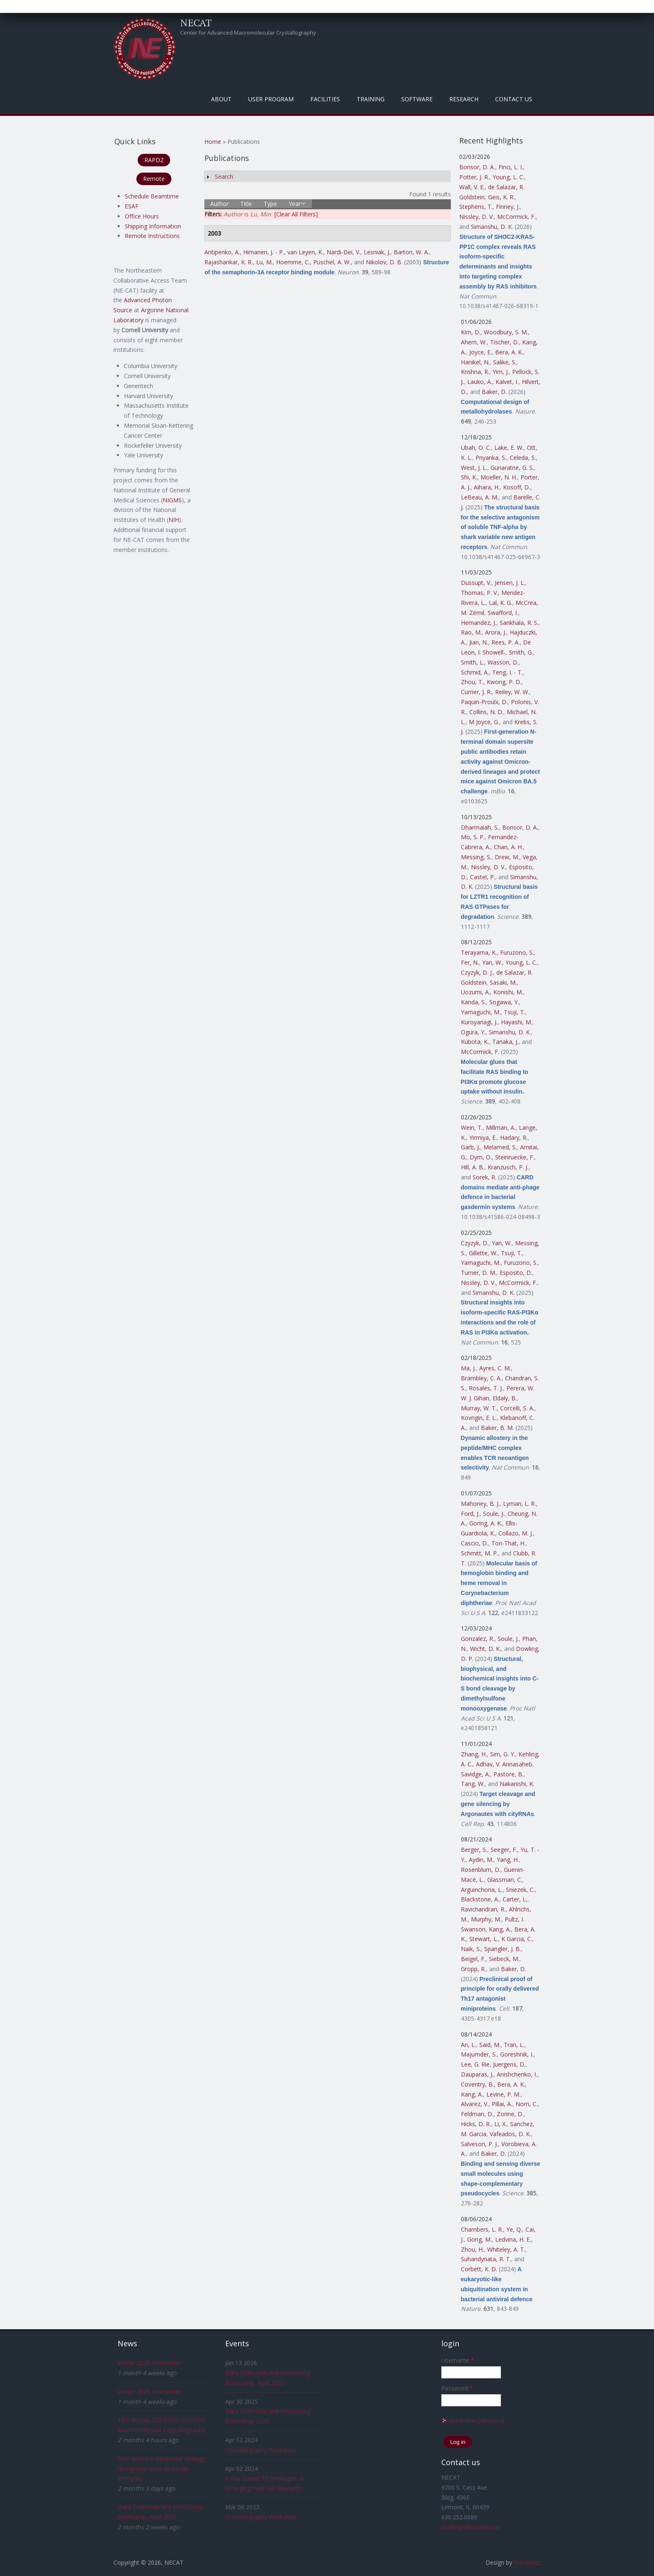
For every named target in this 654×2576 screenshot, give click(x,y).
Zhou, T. (472, 682)
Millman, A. (501, 1127)
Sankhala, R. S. (519, 623)
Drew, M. (507, 857)
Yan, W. (492, 962)
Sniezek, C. (520, 1890)
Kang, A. (500, 1929)
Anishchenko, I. (517, 2074)
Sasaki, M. (503, 982)
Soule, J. (493, 1514)
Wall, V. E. (472, 187)
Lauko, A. (479, 382)
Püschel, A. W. (332, 262)
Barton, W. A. (411, 252)
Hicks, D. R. (476, 2124)
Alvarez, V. (474, 2104)
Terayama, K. (479, 952)
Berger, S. (474, 1850)
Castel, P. (482, 877)
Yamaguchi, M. (481, 1012)
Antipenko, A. (222, 252)
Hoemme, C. (293, 262)
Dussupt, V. (476, 583)
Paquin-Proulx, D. (484, 702)
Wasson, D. (503, 662)
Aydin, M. (481, 1860)
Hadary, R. (514, 1137)
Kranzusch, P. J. (508, 1167)
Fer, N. (470, 962)
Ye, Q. (514, 2229)
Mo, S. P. (473, 837)
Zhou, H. (472, 2249)
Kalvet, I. (507, 382)
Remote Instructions (152, 236)
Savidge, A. (475, 1774)
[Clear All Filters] (296, 214)
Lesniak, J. (377, 252)
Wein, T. (472, 1127)
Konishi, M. (508, 992)
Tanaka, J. (505, 1042)
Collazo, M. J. (515, 1533)
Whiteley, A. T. (506, 2249)
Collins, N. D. (486, 712)
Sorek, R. (484, 1177)
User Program (271, 99)
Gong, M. (479, 2239)
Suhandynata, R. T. (486, 2259)
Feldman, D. (477, 2114)
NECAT (196, 23)
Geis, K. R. (501, 197)
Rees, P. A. (505, 642)
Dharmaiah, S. (480, 827)
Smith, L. (472, 662)
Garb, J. (470, 1147)
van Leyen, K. (305, 252)
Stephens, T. (476, 207)
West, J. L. (474, 468)
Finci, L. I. (510, 167)
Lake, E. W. (508, 447)
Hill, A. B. (472, 1167)
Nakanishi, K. (517, 1784)
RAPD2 (154, 160)
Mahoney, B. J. (480, 1503)
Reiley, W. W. (512, 692)
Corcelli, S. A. (517, 1408)
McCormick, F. (516, 217)
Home (212, 141)
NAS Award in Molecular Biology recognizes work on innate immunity (161, 2469)
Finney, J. (508, 207)
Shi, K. (469, 477)
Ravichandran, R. (483, 1909)
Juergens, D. (509, 2064)
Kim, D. (470, 332)
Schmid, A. (475, 672)
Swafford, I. (503, 613)
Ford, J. (470, 1514)
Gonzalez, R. (477, 1639)
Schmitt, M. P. (479, 1553)
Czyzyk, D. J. (477, 972)
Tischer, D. (504, 342)
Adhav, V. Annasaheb (504, 1764)
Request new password (472, 2420)
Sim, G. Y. (502, 1754)
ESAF (131, 206)
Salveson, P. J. (479, 2144)
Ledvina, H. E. (513, 2239)
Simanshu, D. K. (492, 227)
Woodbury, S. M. (506, 332)
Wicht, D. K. (485, 1649)
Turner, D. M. (478, 1273)
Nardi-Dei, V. (343, 252)
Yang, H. (508, 1860)
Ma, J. (468, 1368)
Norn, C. (527, 2104)
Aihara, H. (487, 487)
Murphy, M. (486, 1919)
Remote (154, 179)
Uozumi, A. (475, 992)
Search (224, 177)
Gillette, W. (483, 1253)
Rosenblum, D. (481, 1870)
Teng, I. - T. (507, 672)
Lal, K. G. (500, 603)
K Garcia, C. (516, 1939)
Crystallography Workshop (260, 2450)
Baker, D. (494, 392)
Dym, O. (481, 1157)
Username (457, 2360)
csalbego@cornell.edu (470, 2527)
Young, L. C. (508, 177)
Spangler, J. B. (502, 1949)
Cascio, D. (474, 1543)
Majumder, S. (479, 2054)
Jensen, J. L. (510, 583)
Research (463, 99)
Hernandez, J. (478, 623)
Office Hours (142, 216)
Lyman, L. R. (519, 1503)
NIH (174, 520)
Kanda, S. (473, 1002)
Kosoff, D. (516, 487)
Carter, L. (515, 1899)
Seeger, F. (503, 1850)
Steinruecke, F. (514, 1157)
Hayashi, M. (516, 1022)
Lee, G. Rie (475, 2064)
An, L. (468, 2045)
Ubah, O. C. (476, 447)
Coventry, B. (477, 2084)
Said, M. (490, 2045)
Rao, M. (471, 632)
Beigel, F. (473, 1959)
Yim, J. (501, 372)
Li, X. (500, 2124)
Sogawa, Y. (504, 1002)
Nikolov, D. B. (384, 262)
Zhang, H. (474, 1754)
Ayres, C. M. (495, 1368)
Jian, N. (478, 642)
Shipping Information (153, 226)
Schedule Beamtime (152, 196)
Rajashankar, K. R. (228, 262)
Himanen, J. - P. (263, 252)
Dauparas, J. (477, 2074)
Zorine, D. (510, 2114)
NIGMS (172, 500)
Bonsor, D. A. (477, 167)
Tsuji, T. (514, 1012)
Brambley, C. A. (481, 1378)
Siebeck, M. (504, 1959)
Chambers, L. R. (482, 2229)
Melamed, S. (500, 1147)
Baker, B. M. (497, 1428)
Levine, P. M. (503, 2094)
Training (371, 99)
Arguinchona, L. (482, 1890)
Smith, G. (521, 652)
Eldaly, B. (505, 1398)
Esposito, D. (516, 1273)
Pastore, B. (508, 1774)
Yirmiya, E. (483, 1137)
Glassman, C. (504, 1880)
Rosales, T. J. (486, 1388)
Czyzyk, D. (474, 1243)
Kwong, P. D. (504, 682)
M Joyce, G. (484, 722)
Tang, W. (473, 1784)
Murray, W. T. (479, 1408)
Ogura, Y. (473, 1032)
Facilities (325, 99)
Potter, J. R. (474, 177)
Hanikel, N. (475, 362)
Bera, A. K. (509, 352)
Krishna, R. (475, 372)
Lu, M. (264, 262)
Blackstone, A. (480, 1899)
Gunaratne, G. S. (512, 468)
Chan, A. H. (508, 847)
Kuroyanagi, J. (479, 1022)
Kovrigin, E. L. (479, 1418)
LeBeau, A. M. (479, 497)
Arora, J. (495, 632)
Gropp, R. (473, 1969)
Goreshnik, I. (516, 2054)
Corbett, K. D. (479, 2269)
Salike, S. (504, 362)
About (221, 99)
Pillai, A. (502, 2104)
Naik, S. (471, 1949)
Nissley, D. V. (476, 217)
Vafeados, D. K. (510, 2134)
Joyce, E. (480, 352)
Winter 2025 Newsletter (149, 2363)
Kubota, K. (475, 1042)
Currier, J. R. (476, 692)
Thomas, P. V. (479, 593)
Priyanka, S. (490, 458)
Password (457, 2388)
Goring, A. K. (485, 1523)
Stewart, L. (483, 1939)
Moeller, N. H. (498, 477)
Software (417, 99)
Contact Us (513, 99)
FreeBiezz (527, 2562)
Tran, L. (514, 2045)
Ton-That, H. (508, 1543)
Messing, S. (476, 857)
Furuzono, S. (517, 952)
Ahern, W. (474, 342)
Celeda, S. (523, 458)
